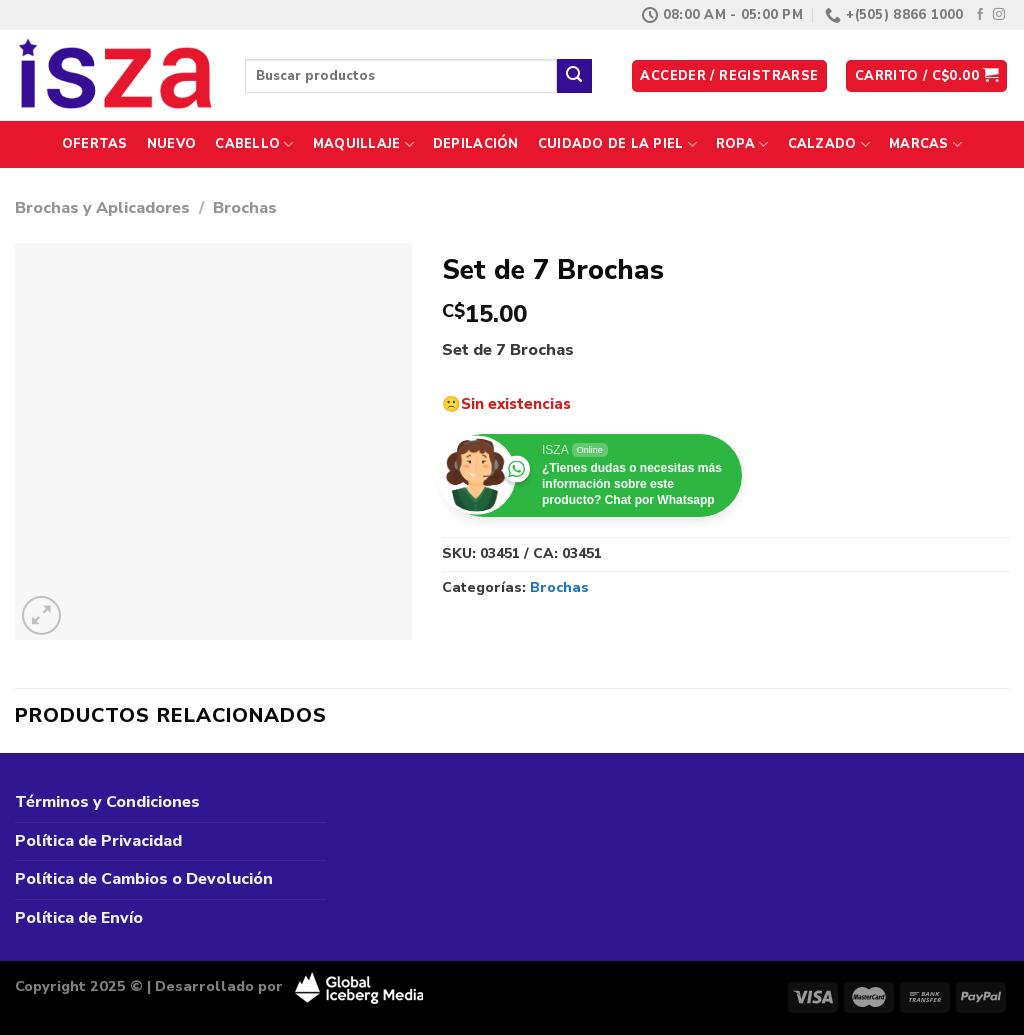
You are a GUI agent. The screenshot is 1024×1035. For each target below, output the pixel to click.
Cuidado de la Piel (617, 144)
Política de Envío (79, 918)
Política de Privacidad (98, 841)
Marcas (925, 144)
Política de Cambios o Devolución (144, 879)
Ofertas (95, 144)
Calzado (829, 144)
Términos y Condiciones (107, 802)
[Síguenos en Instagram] (999, 15)
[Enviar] (574, 76)
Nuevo (171, 144)
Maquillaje (363, 144)
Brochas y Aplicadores (102, 208)
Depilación (476, 144)
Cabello (254, 144)
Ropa (742, 144)
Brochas (245, 208)
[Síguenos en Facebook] (980, 15)
